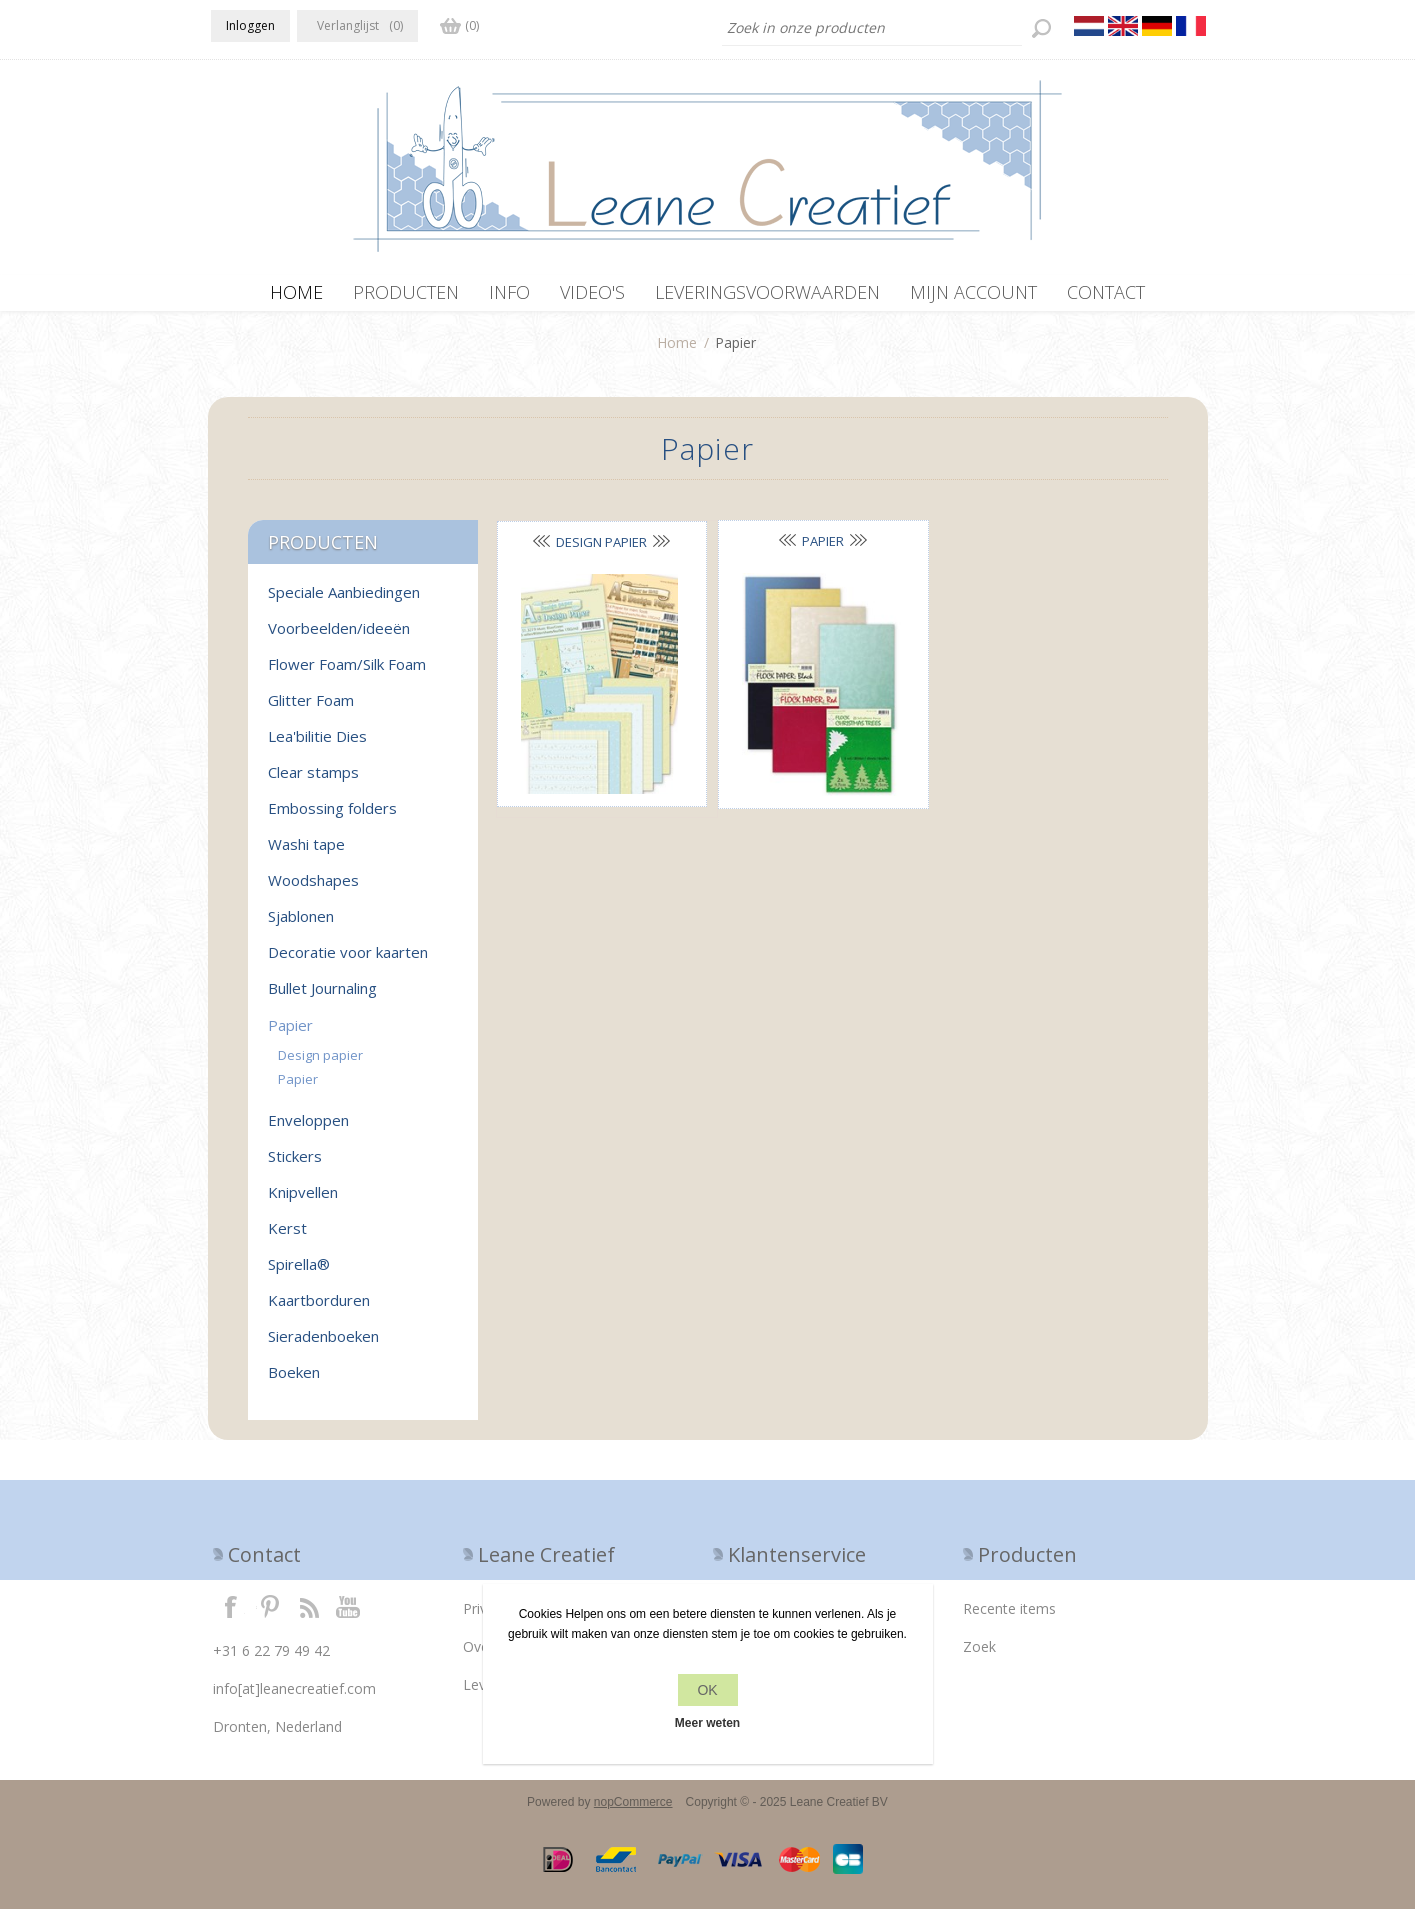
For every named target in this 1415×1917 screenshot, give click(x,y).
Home (677, 350)
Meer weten (707, 1723)
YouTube (349, 1614)
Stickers (295, 1164)
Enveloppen (308, 1128)
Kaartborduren (319, 1308)
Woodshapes (313, 888)
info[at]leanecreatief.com (294, 1696)
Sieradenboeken (323, 1344)
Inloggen (250, 25)
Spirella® (299, 1272)
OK (707, 1690)
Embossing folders (332, 816)
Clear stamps (313, 780)
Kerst (287, 1236)
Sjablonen (301, 924)
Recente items (1009, 1616)
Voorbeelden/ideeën (339, 636)
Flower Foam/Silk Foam (347, 672)
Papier (823, 549)
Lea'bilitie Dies (317, 744)
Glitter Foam (311, 708)
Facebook (231, 1614)
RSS (309, 1614)
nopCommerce (633, 1810)
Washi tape (306, 852)
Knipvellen (303, 1200)
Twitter (270, 1614)
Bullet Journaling (322, 996)
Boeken (294, 1380)
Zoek (979, 1654)
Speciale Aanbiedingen (344, 600)
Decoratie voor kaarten (348, 960)
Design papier (601, 550)
